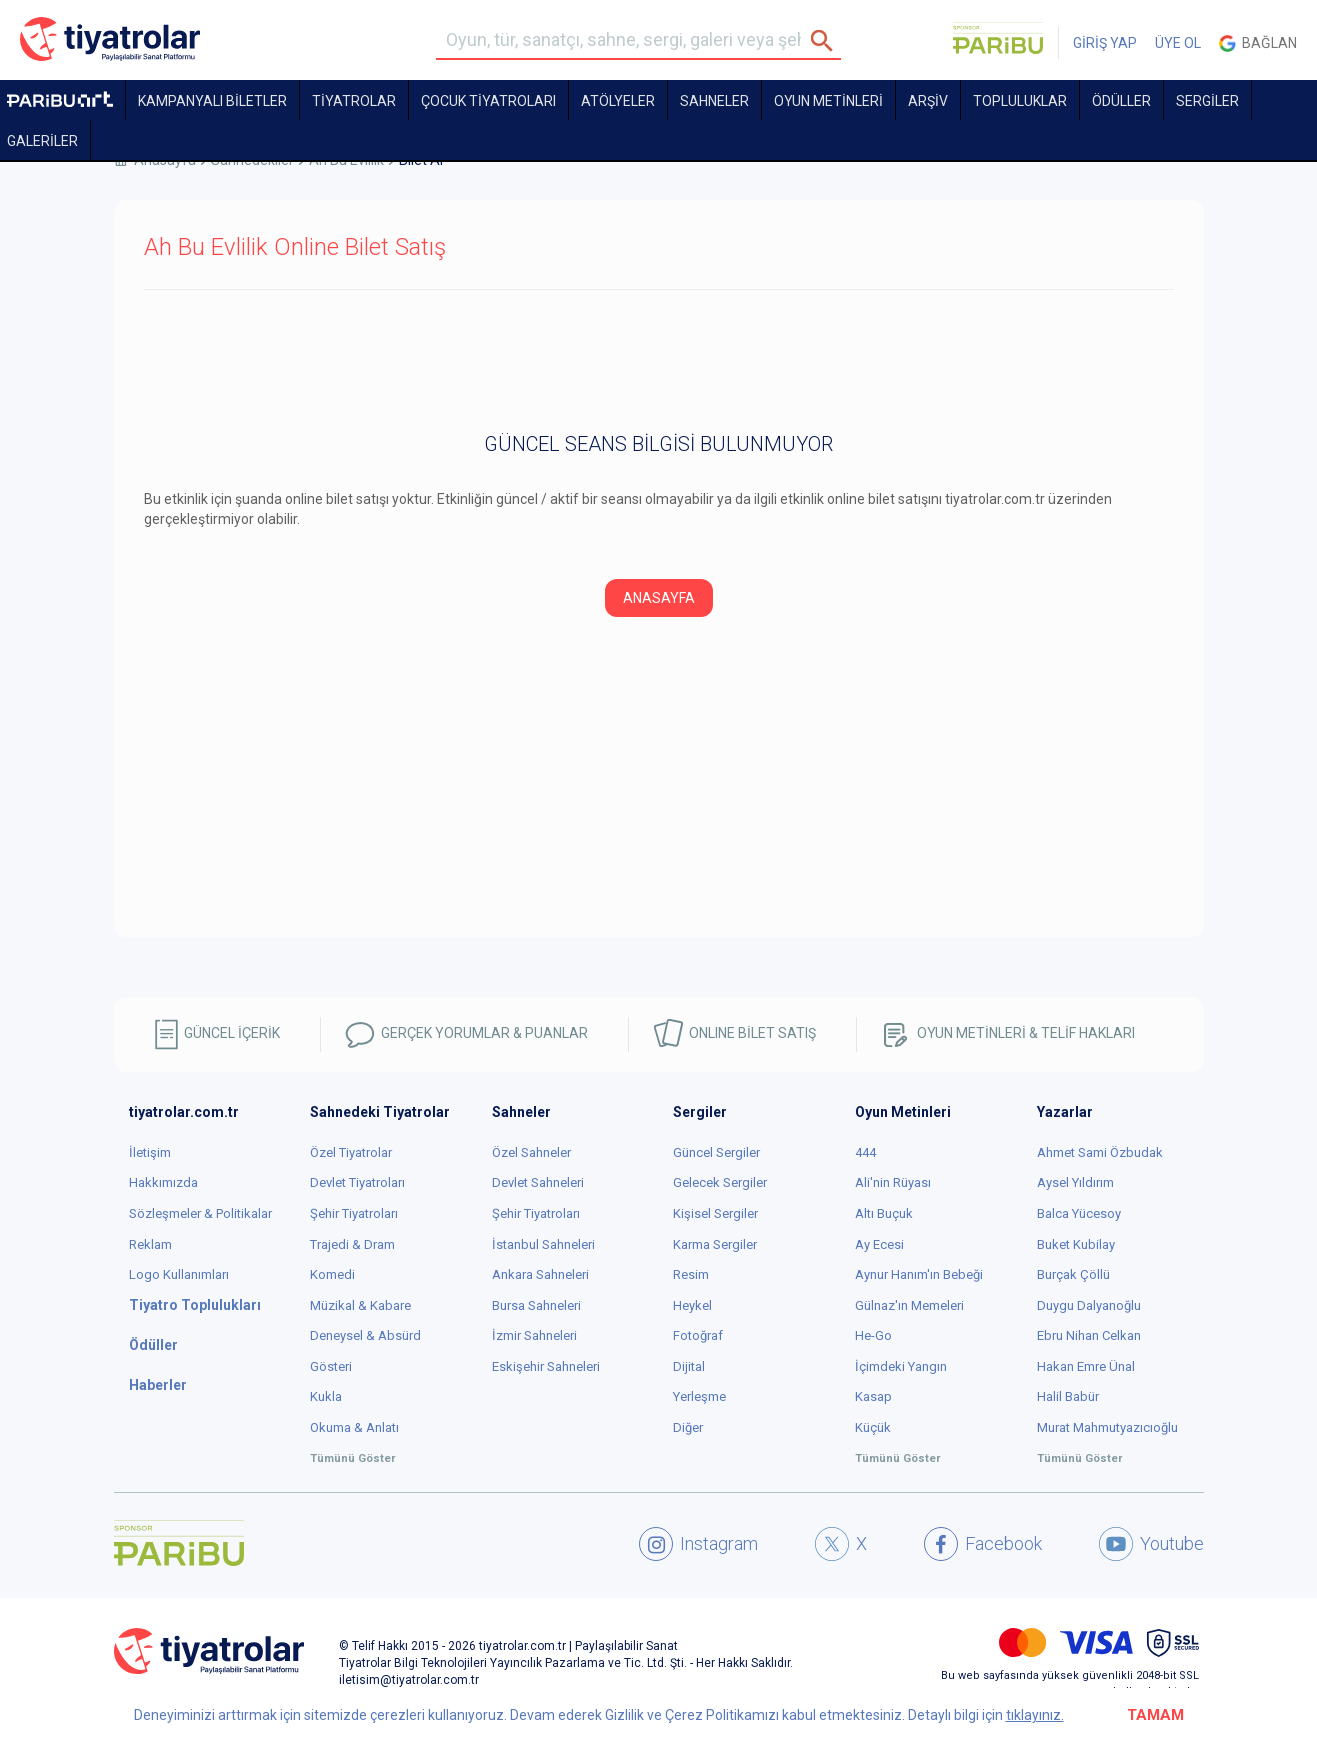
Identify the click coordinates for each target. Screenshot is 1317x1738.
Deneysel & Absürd (365, 1335)
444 (865, 1152)
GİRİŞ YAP (1105, 43)
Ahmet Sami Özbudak (1100, 1152)
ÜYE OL (1178, 43)
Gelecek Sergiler (720, 1182)
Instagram (698, 1544)
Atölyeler (618, 101)
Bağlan (1258, 43)
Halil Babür (1068, 1396)
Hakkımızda (163, 1182)
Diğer (688, 1427)
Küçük (873, 1427)
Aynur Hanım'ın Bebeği (919, 1274)
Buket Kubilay (1076, 1244)
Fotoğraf (698, 1335)
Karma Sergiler (715, 1244)
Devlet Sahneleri (538, 1182)
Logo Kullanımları (179, 1274)
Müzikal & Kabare (360, 1305)
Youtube (1151, 1544)
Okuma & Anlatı (354, 1427)
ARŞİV (928, 101)
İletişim (150, 1152)
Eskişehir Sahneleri (546, 1366)
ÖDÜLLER (1121, 101)
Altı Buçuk (884, 1213)
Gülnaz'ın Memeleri (909, 1305)
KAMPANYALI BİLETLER (212, 101)
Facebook (983, 1544)
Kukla (326, 1396)
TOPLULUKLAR (1020, 101)
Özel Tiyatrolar (351, 1152)
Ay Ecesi (879, 1244)
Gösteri (331, 1366)
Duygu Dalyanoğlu (1089, 1305)
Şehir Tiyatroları (354, 1213)
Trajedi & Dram (352, 1244)
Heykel (692, 1305)
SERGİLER (1207, 101)
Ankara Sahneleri (540, 1274)
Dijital (689, 1366)
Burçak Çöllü (1073, 1274)
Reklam (150, 1244)
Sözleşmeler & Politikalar (200, 1213)
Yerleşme (699, 1396)
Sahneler (714, 101)
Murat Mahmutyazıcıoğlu (1107, 1427)
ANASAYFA (659, 598)
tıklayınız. (1035, 1715)
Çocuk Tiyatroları (488, 101)
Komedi (332, 1274)
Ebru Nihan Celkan (1089, 1335)
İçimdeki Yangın (901, 1366)
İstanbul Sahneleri (543, 1244)
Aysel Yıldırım (1075, 1182)
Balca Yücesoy (1079, 1213)
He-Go (873, 1335)
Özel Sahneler (531, 1152)
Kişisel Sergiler (715, 1213)
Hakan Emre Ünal (1086, 1366)
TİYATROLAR (354, 101)
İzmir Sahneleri (534, 1335)
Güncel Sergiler (716, 1152)
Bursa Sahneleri (536, 1305)
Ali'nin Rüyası (893, 1182)
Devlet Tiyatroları (357, 1182)
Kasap (873, 1396)
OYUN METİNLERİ (828, 101)
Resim (691, 1274)
